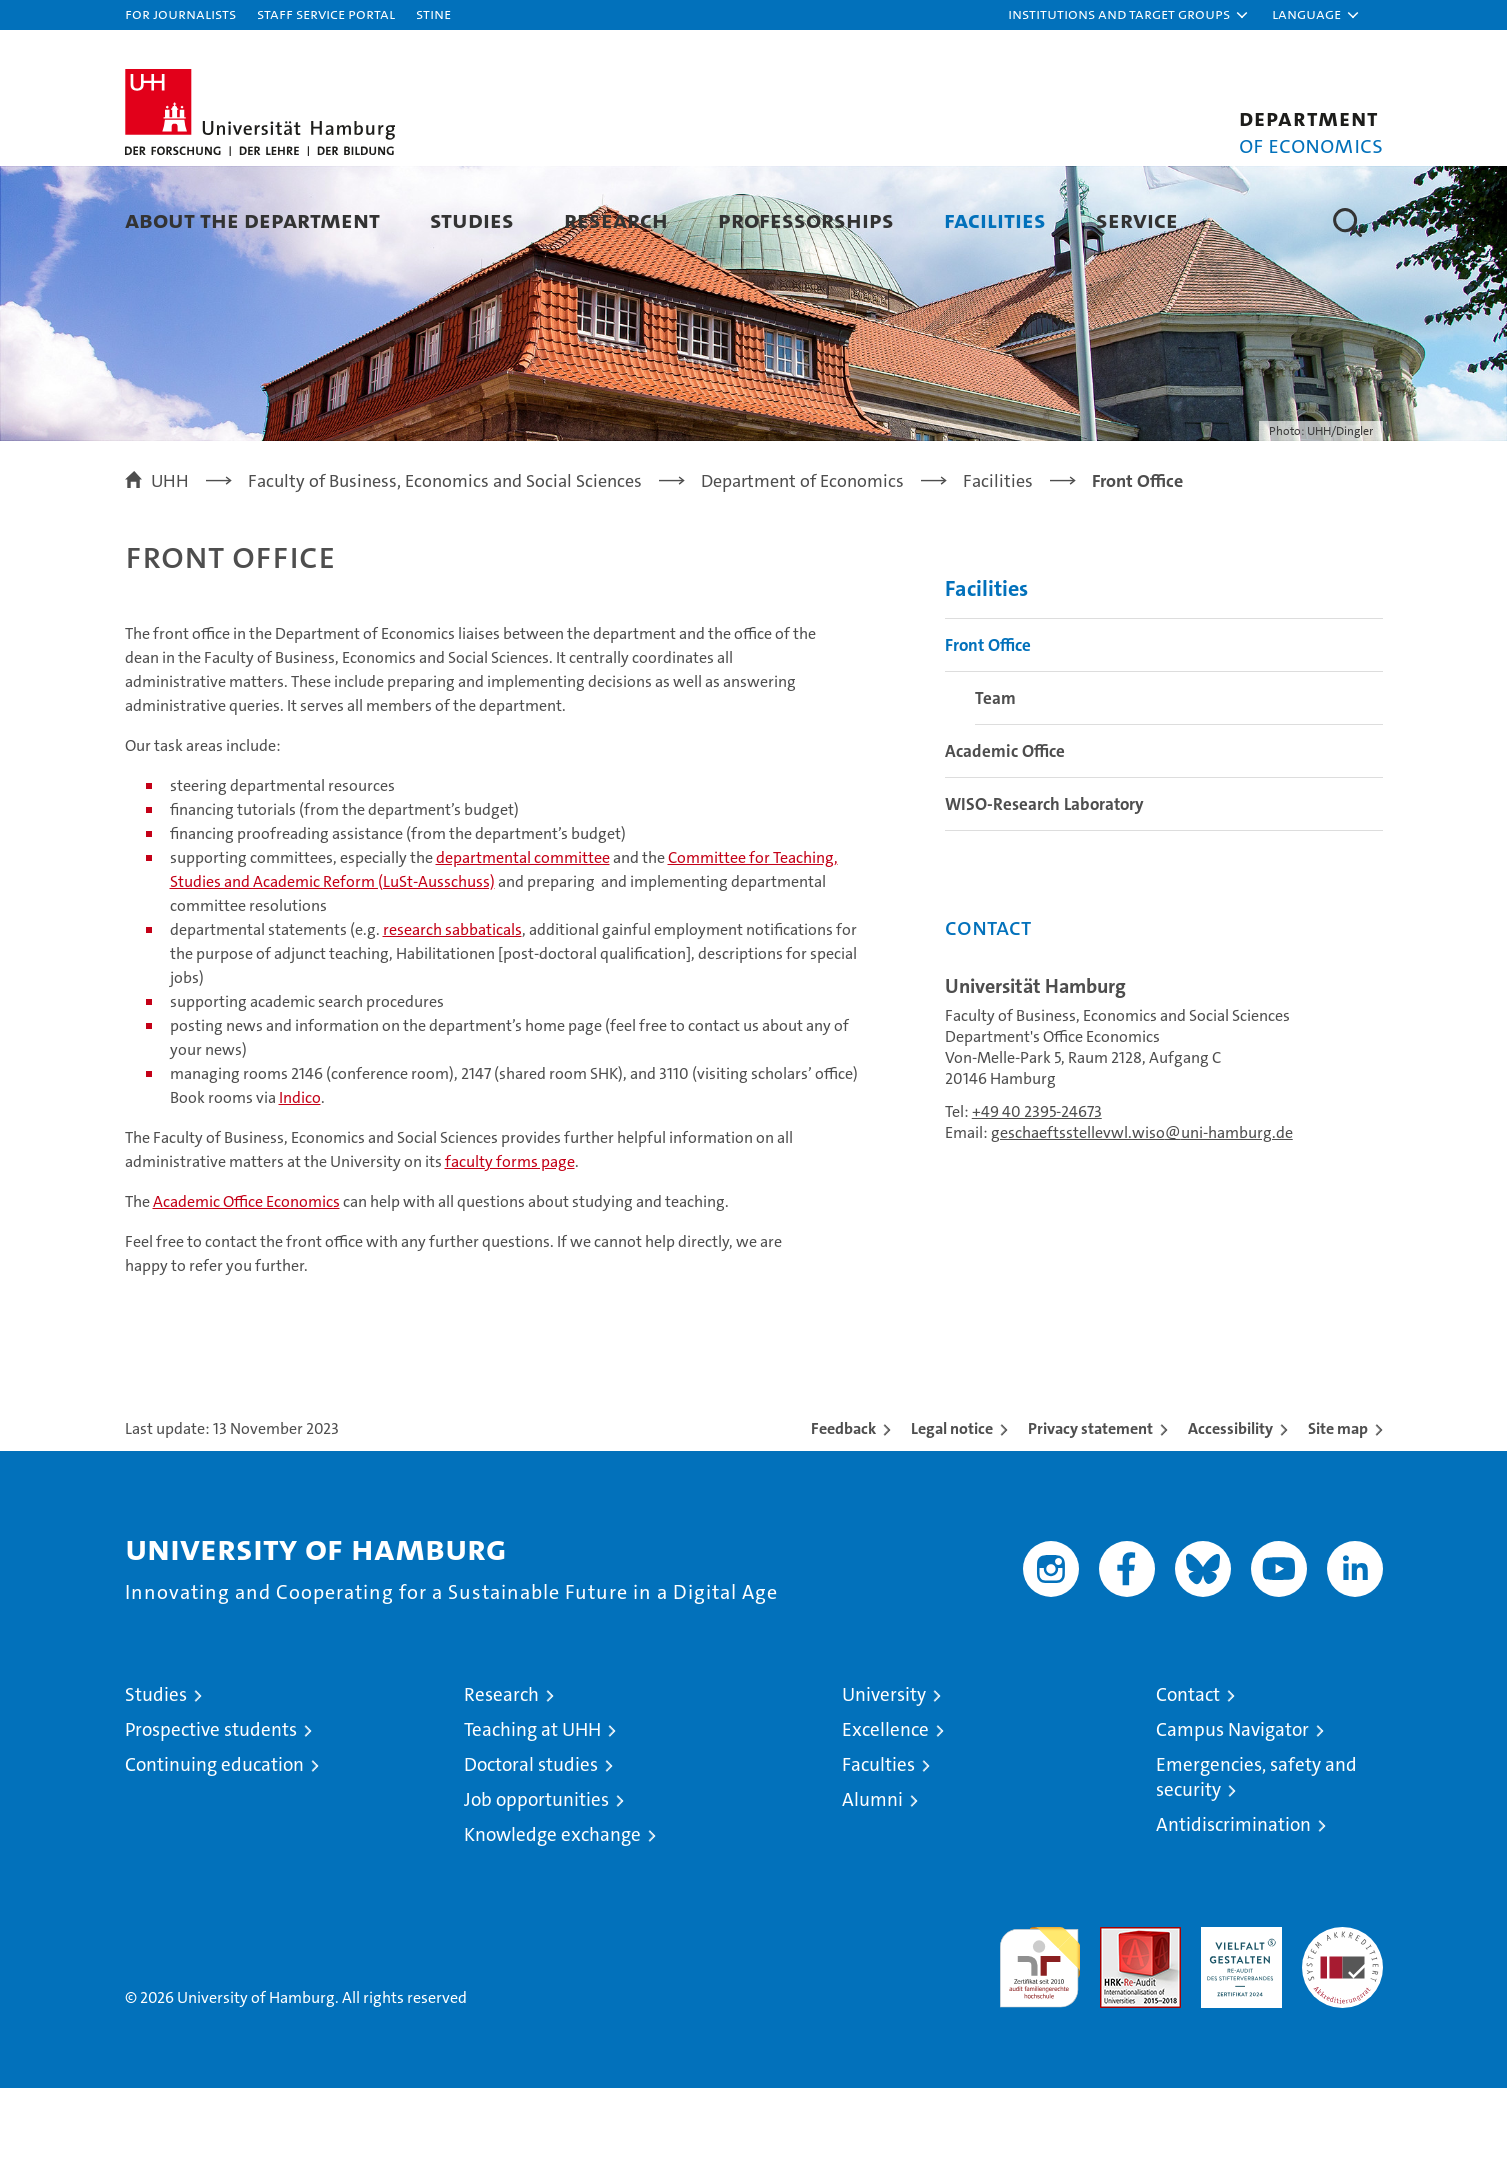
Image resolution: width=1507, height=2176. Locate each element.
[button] (1129, 15)
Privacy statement (1090, 1516)
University (884, 1782)
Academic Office (1005, 839)
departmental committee (523, 945)
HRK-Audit (1236, 2025)
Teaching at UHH (532, 1817)
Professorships (806, 219)
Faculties (878, 1852)
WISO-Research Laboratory (1044, 892)
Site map (1338, 1516)
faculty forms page (510, 1249)
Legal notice (952, 1516)
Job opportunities (536, 1887)
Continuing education (214, 1852)
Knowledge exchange (552, 1922)
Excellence (885, 1817)
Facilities (995, 219)
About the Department (252, 219)
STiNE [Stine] (433, 13)
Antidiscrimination (1233, 1912)
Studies (472, 219)
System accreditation (1342, 2036)
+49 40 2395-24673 (1037, 1199)
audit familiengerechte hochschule (1039, 2046)
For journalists (180, 13)
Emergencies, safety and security (1256, 1865)
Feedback (843, 1516)
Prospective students (211, 1817)
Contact (1188, 1782)
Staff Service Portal (326, 13)
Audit (1119, 2025)
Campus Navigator (1232, 1817)
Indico (300, 1185)
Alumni (872, 1887)
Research (616, 219)
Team (995, 786)
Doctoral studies (531, 1852)
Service (1137, 219)
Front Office (988, 733)
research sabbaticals (452, 1017)
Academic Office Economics (246, 1289)
